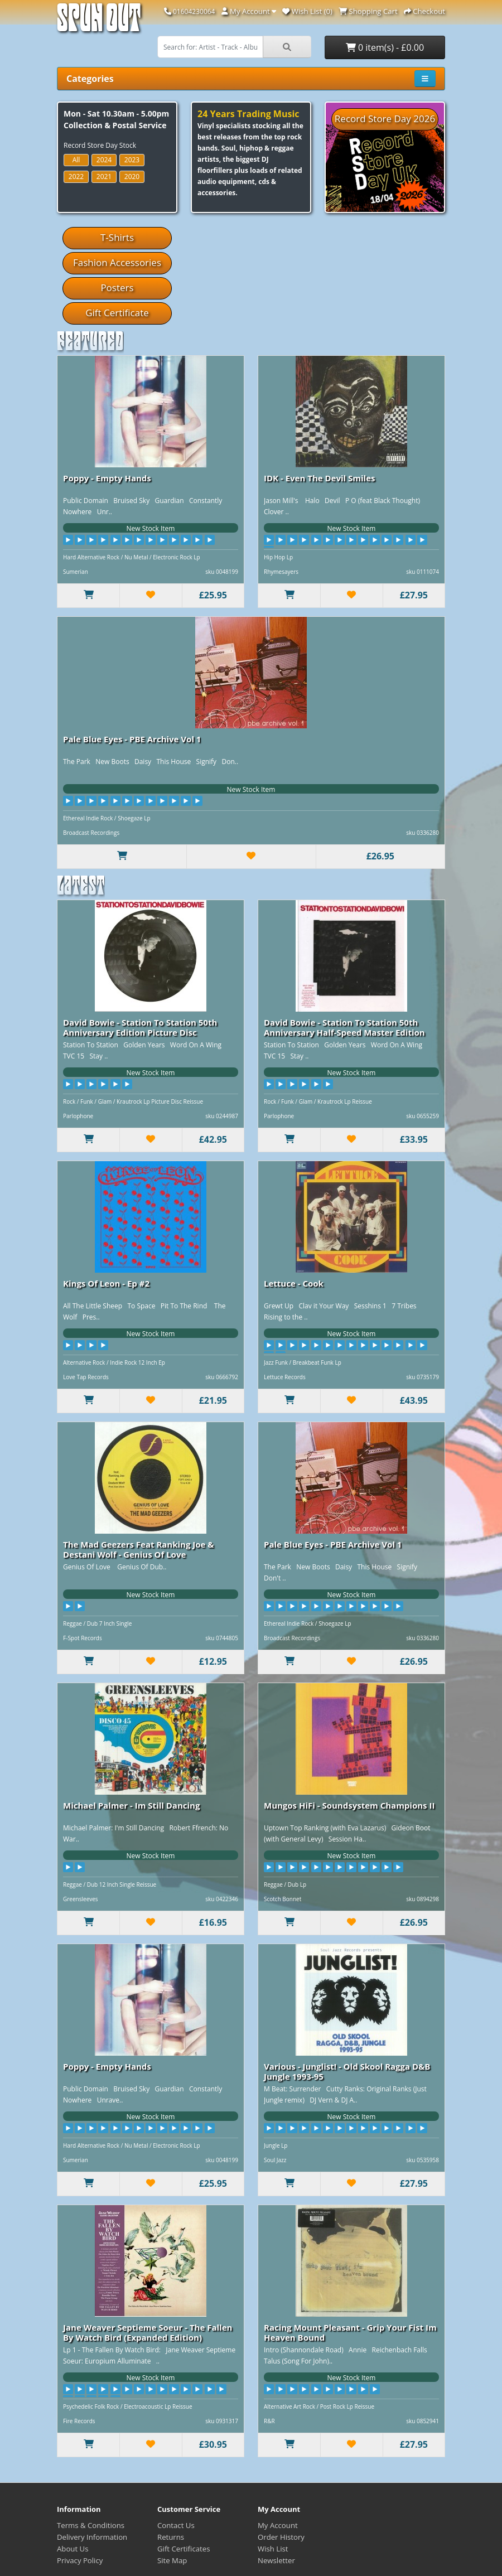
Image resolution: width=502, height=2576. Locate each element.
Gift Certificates (183, 2549)
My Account (278, 2525)
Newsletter (276, 2560)
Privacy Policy (80, 2560)
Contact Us (176, 2525)
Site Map (172, 2560)
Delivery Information (92, 2537)
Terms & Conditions (90, 2525)
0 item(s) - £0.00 (385, 47)
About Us (72, 2549)
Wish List (273, 2549)
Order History (281, 2537)
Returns (170, 2537)
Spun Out (99, 22)
